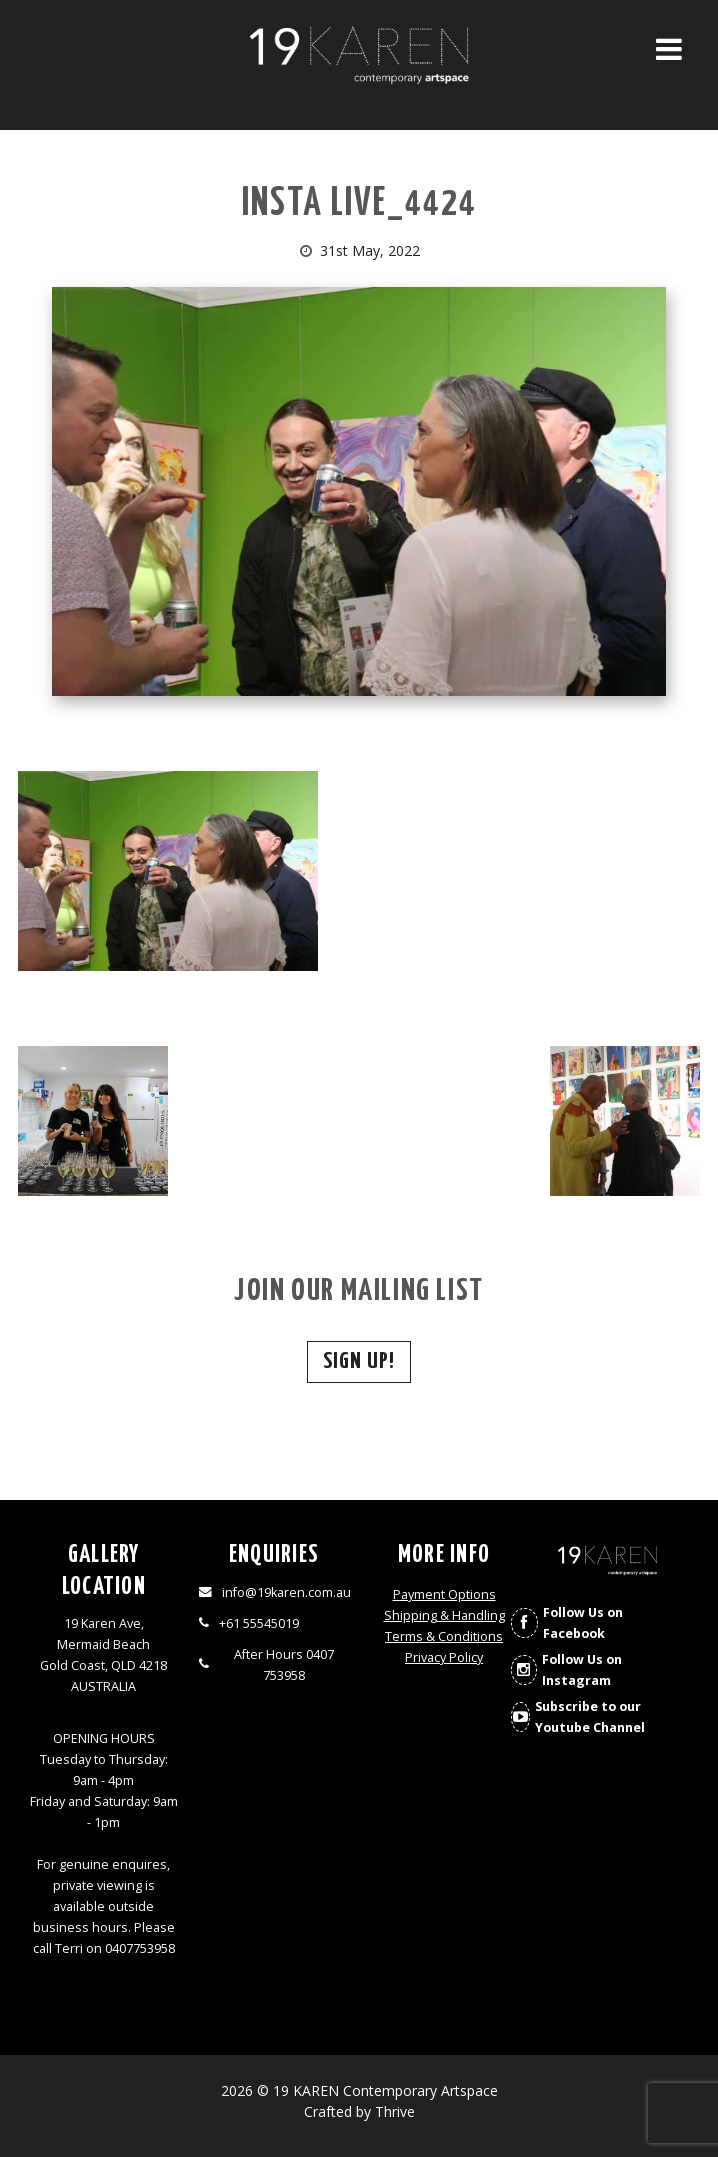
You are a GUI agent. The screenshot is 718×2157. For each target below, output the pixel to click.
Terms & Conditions (444, 1636)
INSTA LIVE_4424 (359, 204)
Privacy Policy (444, 1657)
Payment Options (444, 1594)
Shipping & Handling (444, 1615)
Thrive (395, 2111)
